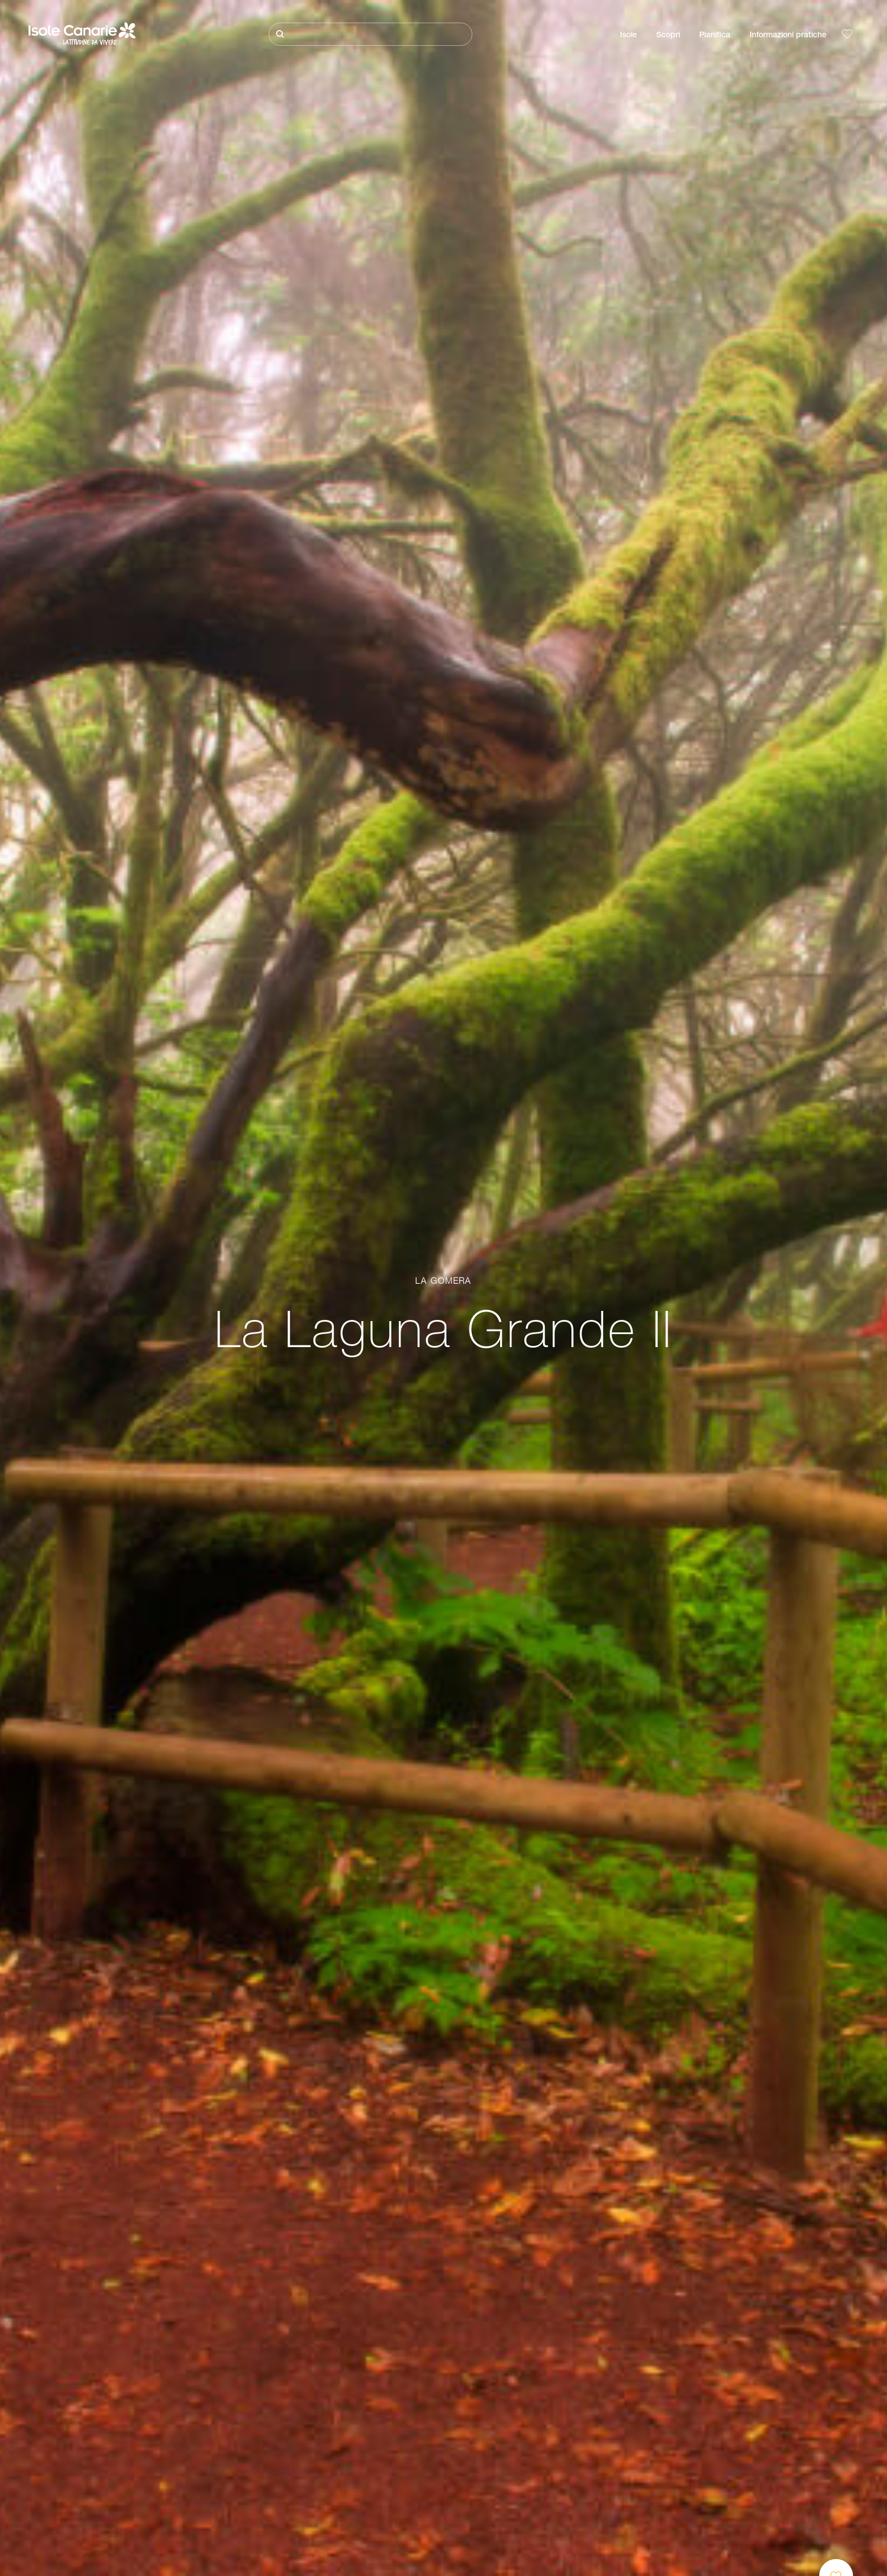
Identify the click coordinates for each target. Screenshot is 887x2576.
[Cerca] (370, 34)
